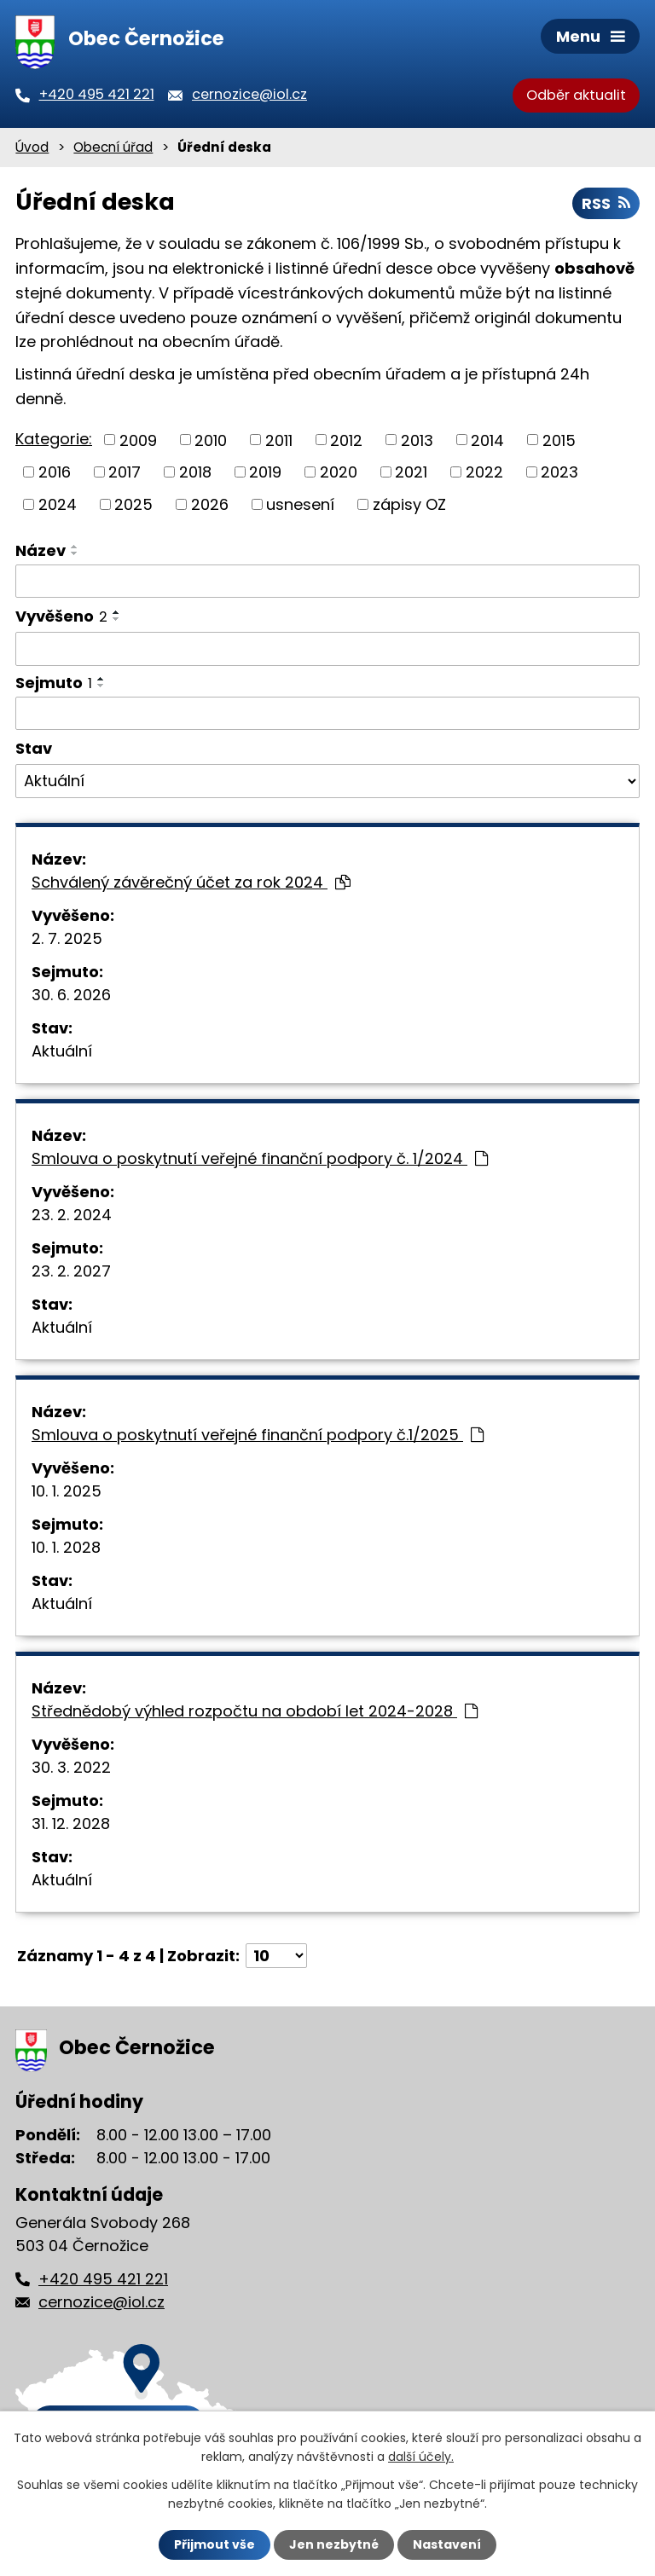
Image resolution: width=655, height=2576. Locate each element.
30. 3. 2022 (71, 1767)
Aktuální (62, 1051)
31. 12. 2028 (71, 1823)
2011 (279, 439)
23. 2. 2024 (72, 1214)
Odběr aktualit (576, 95)
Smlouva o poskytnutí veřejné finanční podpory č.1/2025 (258, 1434)
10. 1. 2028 (66, 1547)
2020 (338, 472)
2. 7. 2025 (67, 938)
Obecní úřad (113, 147)
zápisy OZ (409, 504)
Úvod (32, 147)
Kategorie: (53, 438)
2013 (417, 439)
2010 (210, 439)
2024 (57, 504)
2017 (124, 472)
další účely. (421, 2456)
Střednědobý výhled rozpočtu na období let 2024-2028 (255, 1711)
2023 (559, 472)
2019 (265, 472)
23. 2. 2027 (71, 1271)
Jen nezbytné (334, 2544)
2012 (346, 439)
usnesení (300, 504)
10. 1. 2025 (66, 1491)
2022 (484, 472)
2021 (411, 472)
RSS (606, 203)
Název (40, 550)
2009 (138, 439)
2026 (210, 504)
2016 (54, 472)
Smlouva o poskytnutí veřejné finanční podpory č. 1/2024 (260, 1158)
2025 (133, 504)
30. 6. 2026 (71, 994)
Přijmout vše (214, 2544)
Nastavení (447, 2544)
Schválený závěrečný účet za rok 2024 (191, 882)
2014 (487, 439)
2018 (195, 472)
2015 (559, 439)
